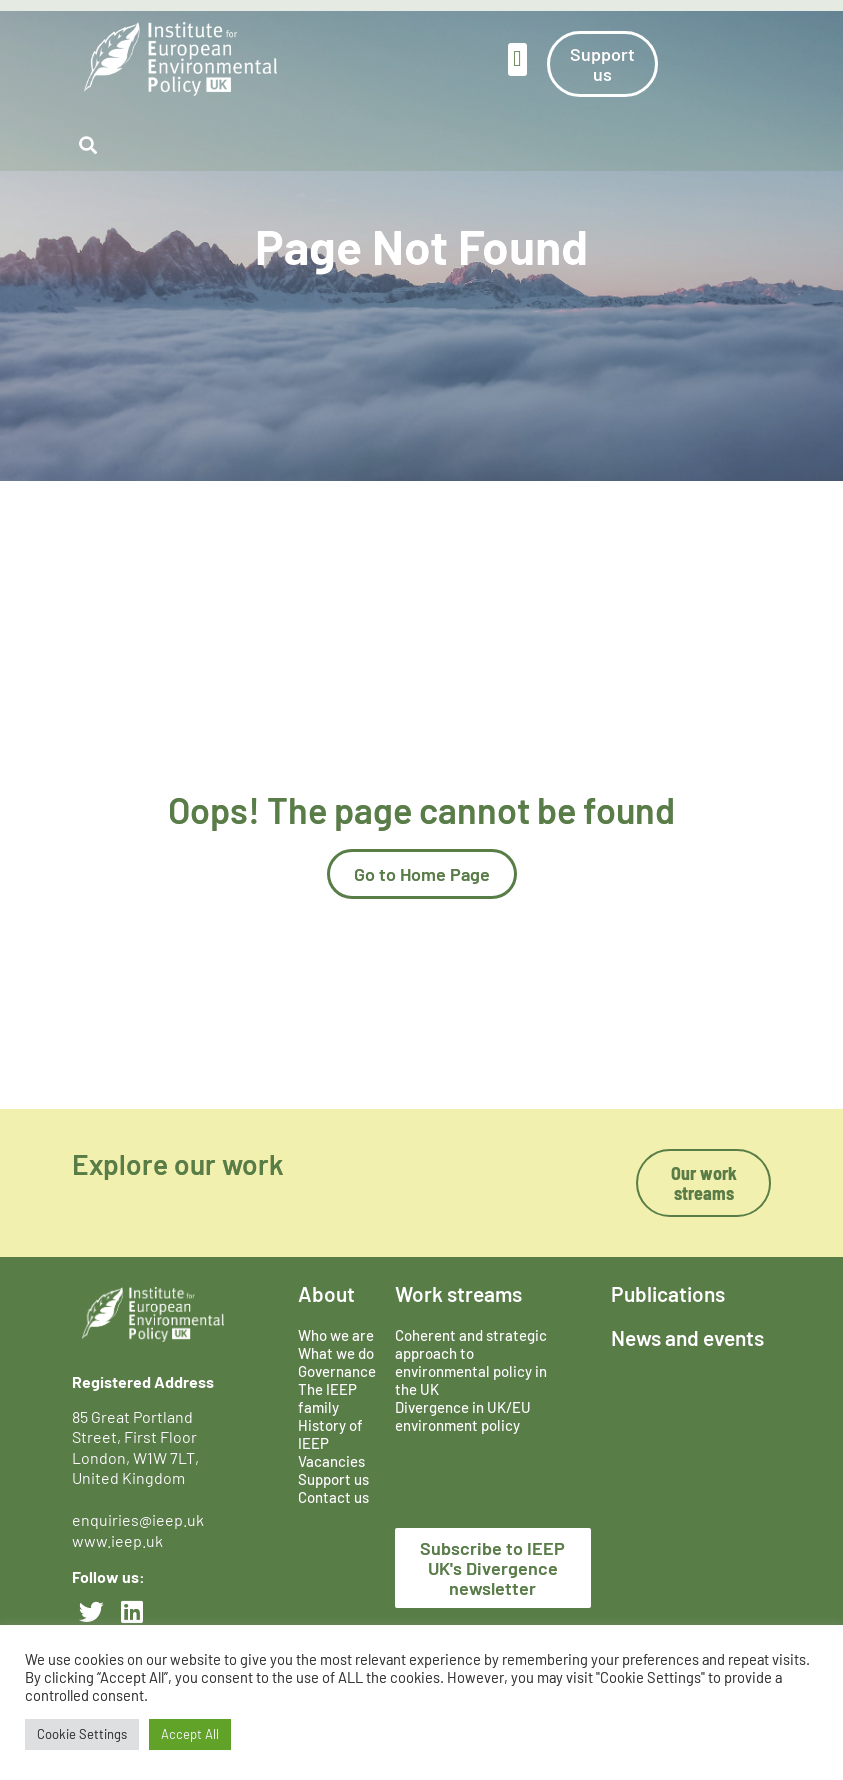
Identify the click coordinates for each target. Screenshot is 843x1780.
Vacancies (331, 1461)
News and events (687, 1337)
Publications (668, 1293)
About (326, 1293)
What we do (336, 1353)
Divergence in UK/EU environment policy (463, 1416)
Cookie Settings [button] (82, 1734)
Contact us (333, 1497)
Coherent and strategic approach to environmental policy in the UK (471, 1362)
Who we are (336, 1335)
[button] (517, 59)
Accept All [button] (190, 1734)
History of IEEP (330, 1434)
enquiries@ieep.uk (141, 1519)
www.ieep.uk (117, 1540)
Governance (337, 1371)
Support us (333, 1479)
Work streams (458, 1293)
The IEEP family (327, 1398)
